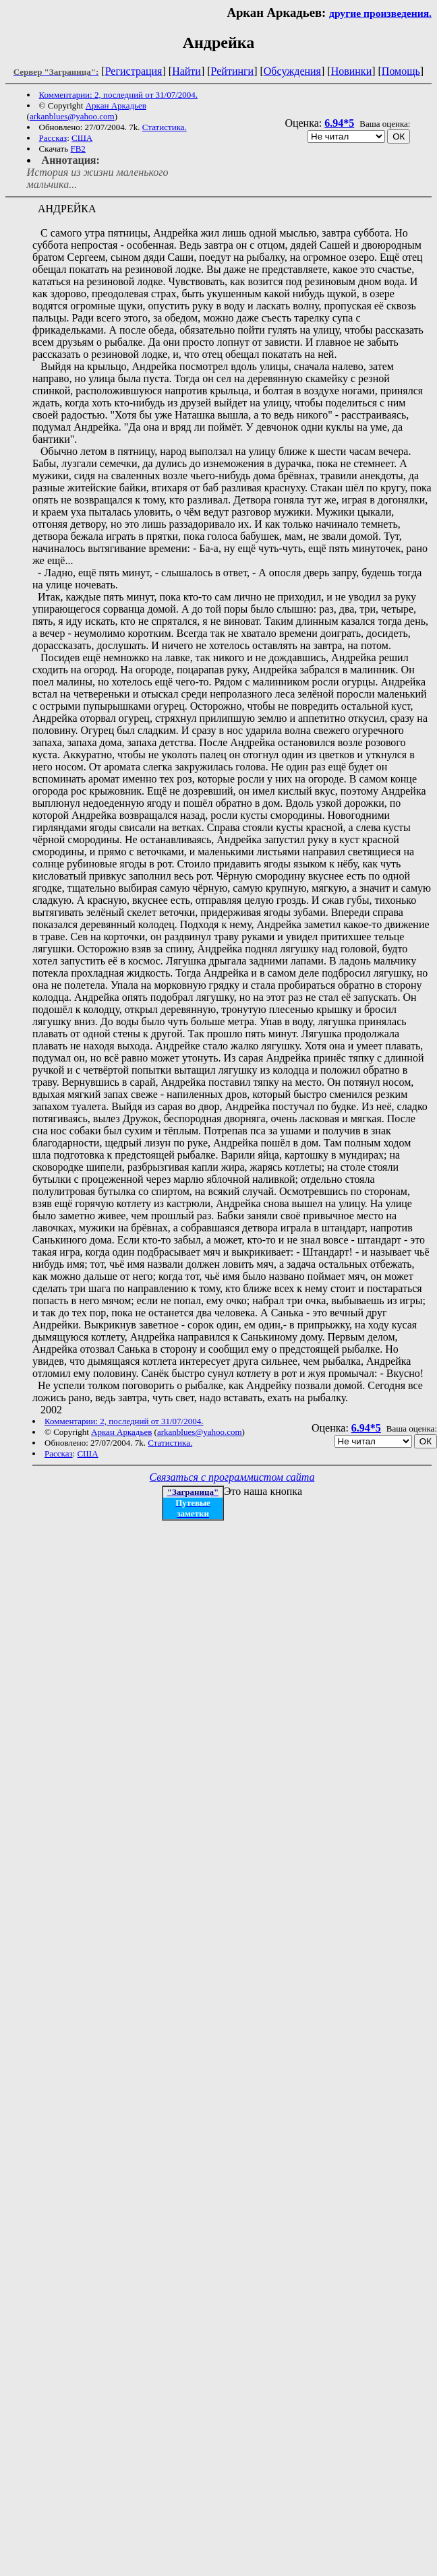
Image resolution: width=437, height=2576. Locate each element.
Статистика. (164, 127)
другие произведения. (380, 13)
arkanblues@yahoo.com (72, 116)
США (81, 138)
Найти (186, 71)
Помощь (401, 71)
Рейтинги (232, 71)
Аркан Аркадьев (116, 105)
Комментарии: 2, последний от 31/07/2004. (118, 95)
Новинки (351, 71)
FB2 (77, 149)
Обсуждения (292, 71)
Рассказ (53, 138)
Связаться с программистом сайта (232, 1477)
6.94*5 (339, 123)
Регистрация (134, 71)
